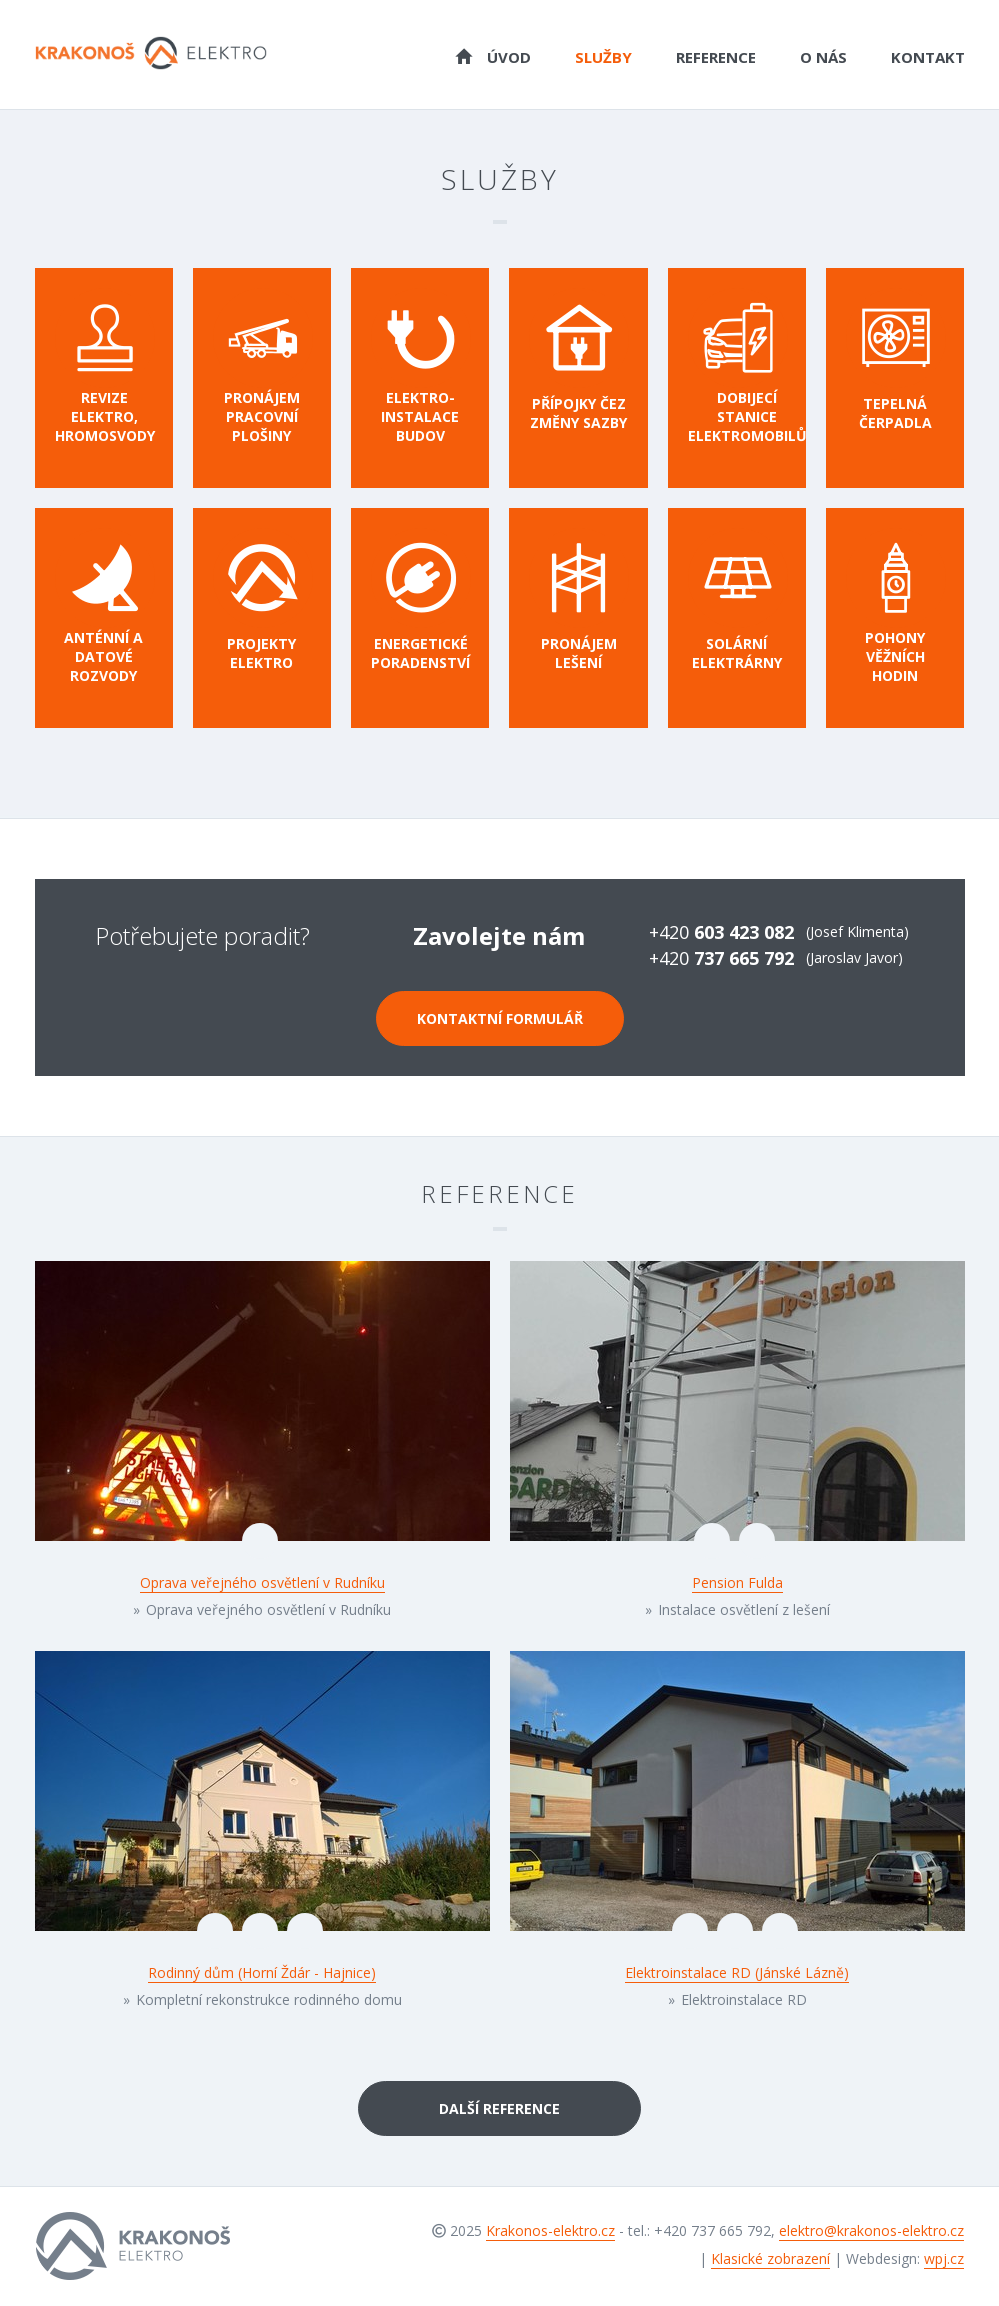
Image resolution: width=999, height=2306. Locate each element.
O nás (823, 57)
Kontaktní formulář (500, 1018)
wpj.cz (944, 2258)
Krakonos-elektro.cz (550, 2230)
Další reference (499, 2108)
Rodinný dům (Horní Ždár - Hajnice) (262, 1972)
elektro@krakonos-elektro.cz (871, 2230)
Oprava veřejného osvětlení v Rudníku (262, 1582)
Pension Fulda (737, 1582)
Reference (716, 57)
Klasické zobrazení (770, 2258)
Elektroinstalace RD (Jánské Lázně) (737, 1972)
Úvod (493, 56)
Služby (603, 57)
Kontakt (928, 57)
